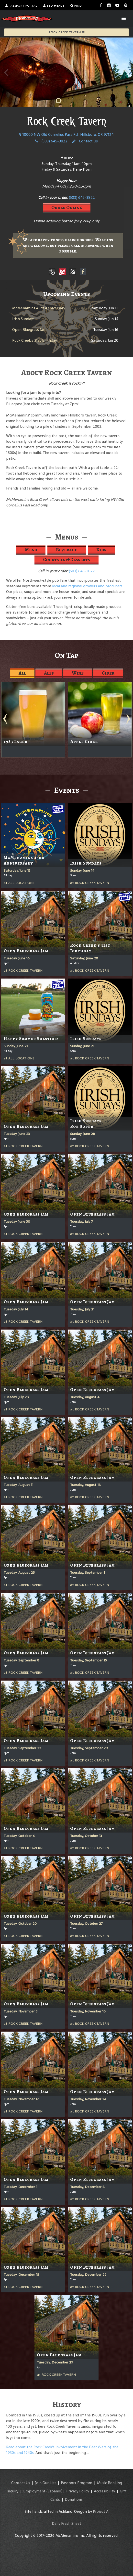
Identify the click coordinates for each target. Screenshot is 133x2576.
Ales (49, 673)
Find (76, 5)
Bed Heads (54, 5)
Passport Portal (21, 5)
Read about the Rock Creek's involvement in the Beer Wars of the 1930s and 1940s (62, 2450)
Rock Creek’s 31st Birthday (34, 340)
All (22, 673)
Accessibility (104, 2491)
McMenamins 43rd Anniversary (38, 308)
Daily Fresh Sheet (66, 2523)
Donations (74, 2499)
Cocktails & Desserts (66, 559)
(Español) (54, 2491)
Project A (101, 2511)
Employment (34, 2491)
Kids (101, 549)
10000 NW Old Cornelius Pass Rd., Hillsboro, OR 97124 (66, 134)
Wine (78, 673)
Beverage (66, 549)
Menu (31, 549)
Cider (108, 673)
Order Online (66, 207)
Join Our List (45, 2483)
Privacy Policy (77, 2491)
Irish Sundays (23, 319)
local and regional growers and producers (87, 586)
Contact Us (85, 141)
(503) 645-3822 (51, 141)
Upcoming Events (66, 294)
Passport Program (76, 2483)
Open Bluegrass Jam (29, 330)
